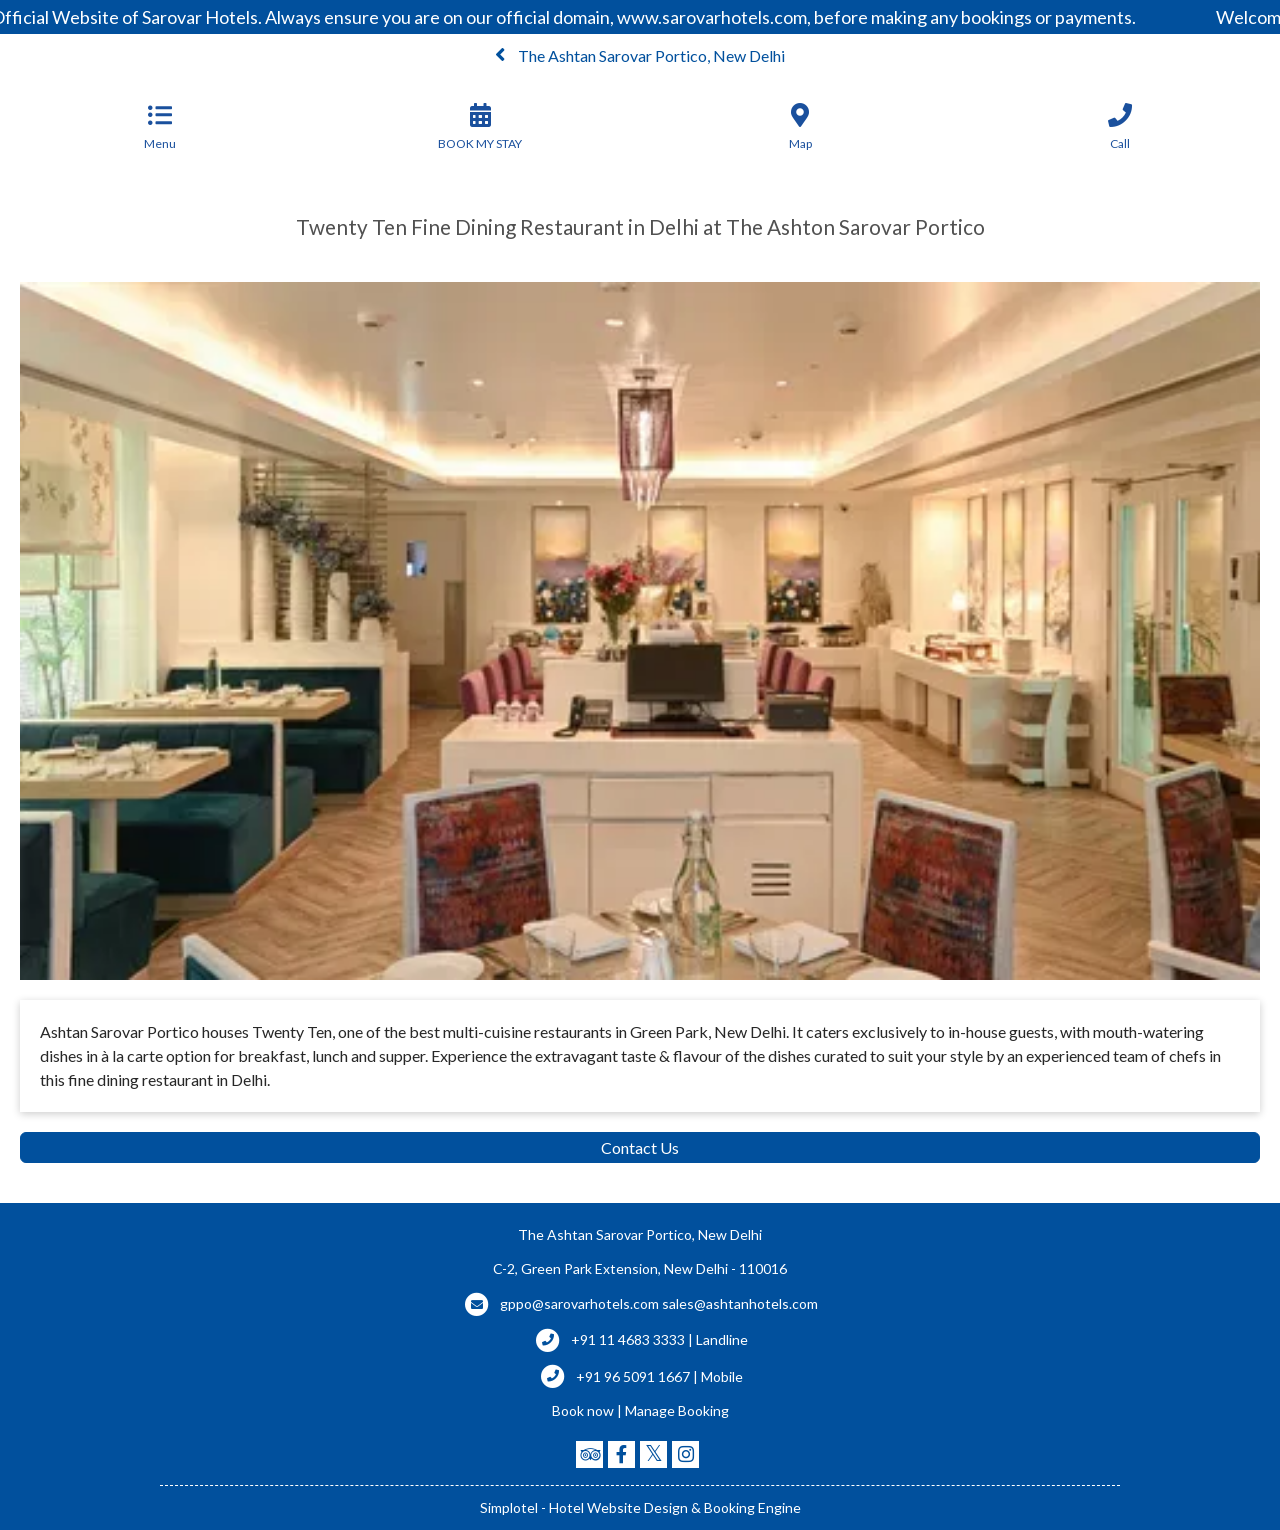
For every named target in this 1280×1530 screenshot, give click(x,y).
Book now (583, 1410)
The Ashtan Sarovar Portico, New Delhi (640, 55)
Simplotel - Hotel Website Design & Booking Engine (640, 1507)
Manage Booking (677, 1410)
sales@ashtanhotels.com (740, 1303)
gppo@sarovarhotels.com (579, 1303)
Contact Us (640, 1147)
